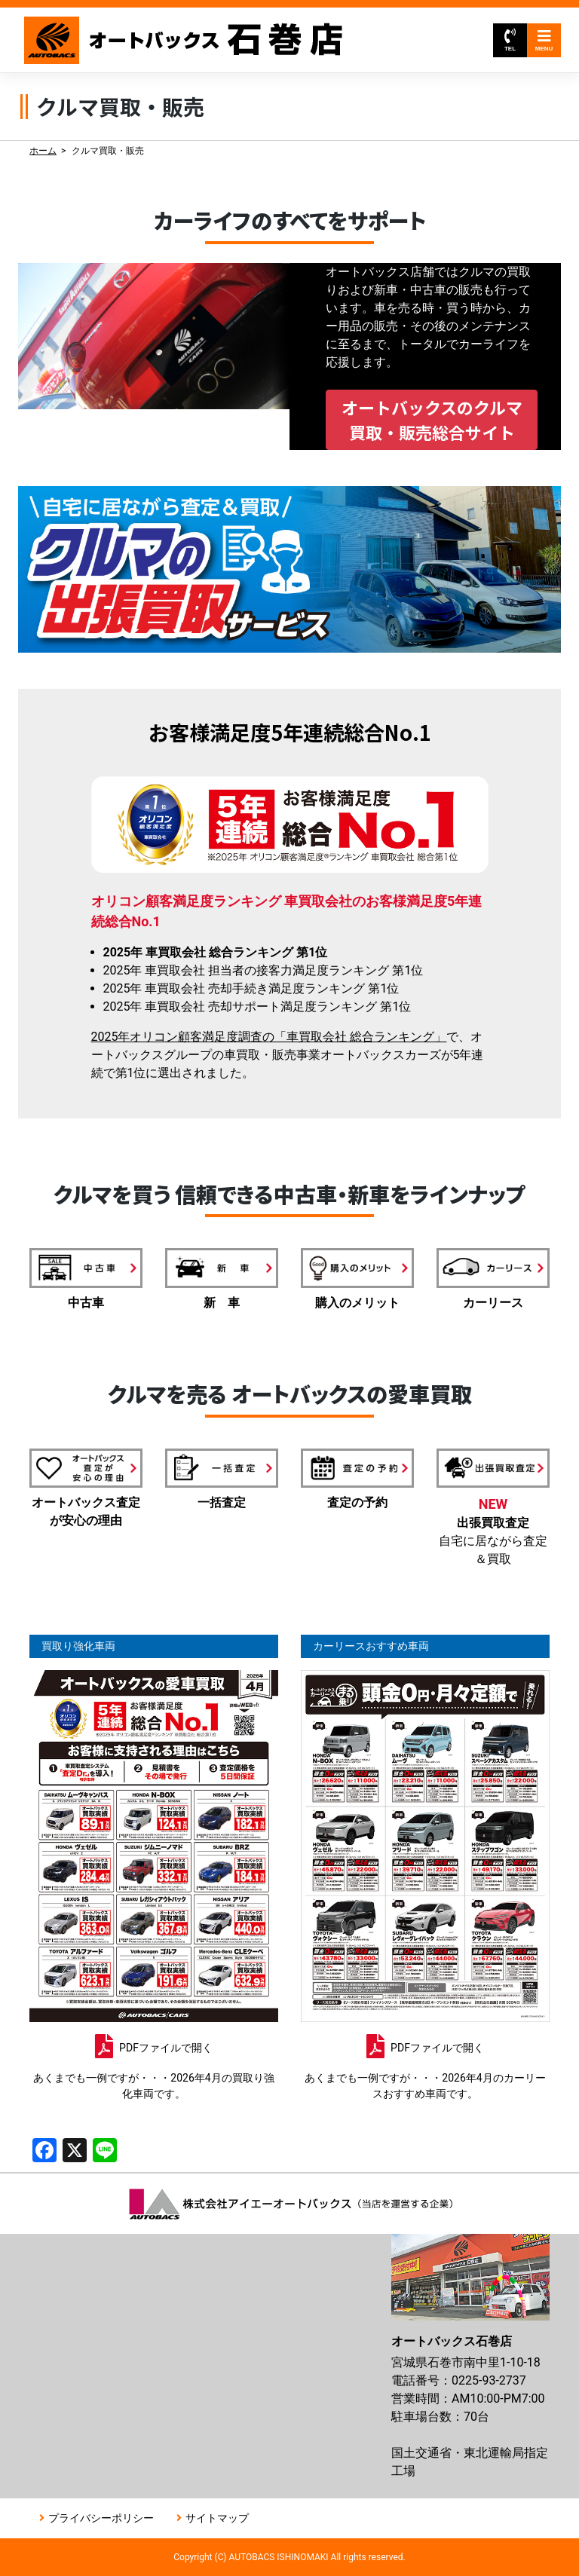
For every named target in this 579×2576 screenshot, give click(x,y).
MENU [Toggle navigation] (544, 40)
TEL (510, 40)
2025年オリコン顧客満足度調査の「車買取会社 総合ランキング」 (269, 1036)
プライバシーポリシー (101, 2518)
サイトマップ (217, 2518)
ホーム (43, 150)
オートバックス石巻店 (184, 40)
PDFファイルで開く (166, 2048)
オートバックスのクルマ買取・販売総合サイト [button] (432, 419)
